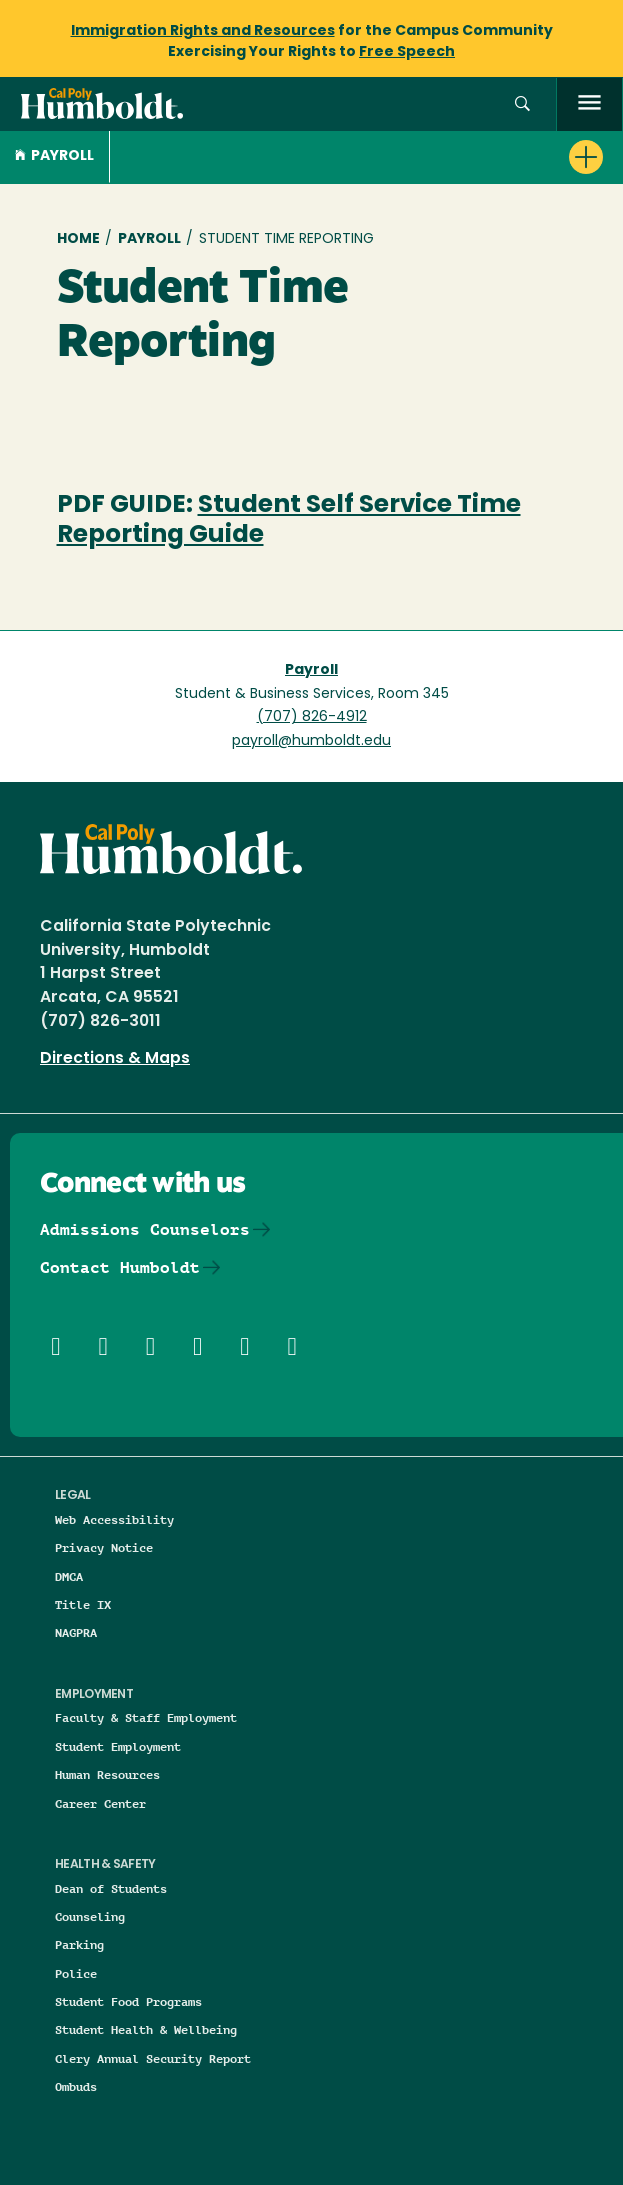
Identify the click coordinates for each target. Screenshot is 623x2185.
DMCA (69, 1576)
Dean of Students (111, 1888)
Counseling (90, 1916)
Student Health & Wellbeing (146, 2029)
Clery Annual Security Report (153, 2058)
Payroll (54, 156)
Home (78, 239)
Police (76, 1973)
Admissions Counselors (145, 1229)
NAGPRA (76, 1632)
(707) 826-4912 (312, 717)
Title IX (83, 1604)
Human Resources (107, 1774)
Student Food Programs (128, 2001)
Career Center (100, 1803)
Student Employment (118, 1746)
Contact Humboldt (120, 1267)
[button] (522, 104)
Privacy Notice (104, 1547)
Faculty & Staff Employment (146, 1717)
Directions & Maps (115, 1059)
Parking (79, 1944)
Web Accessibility (114, 1519)
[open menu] (589, 104)
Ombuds (76, 2086)
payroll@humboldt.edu (311, 741)
